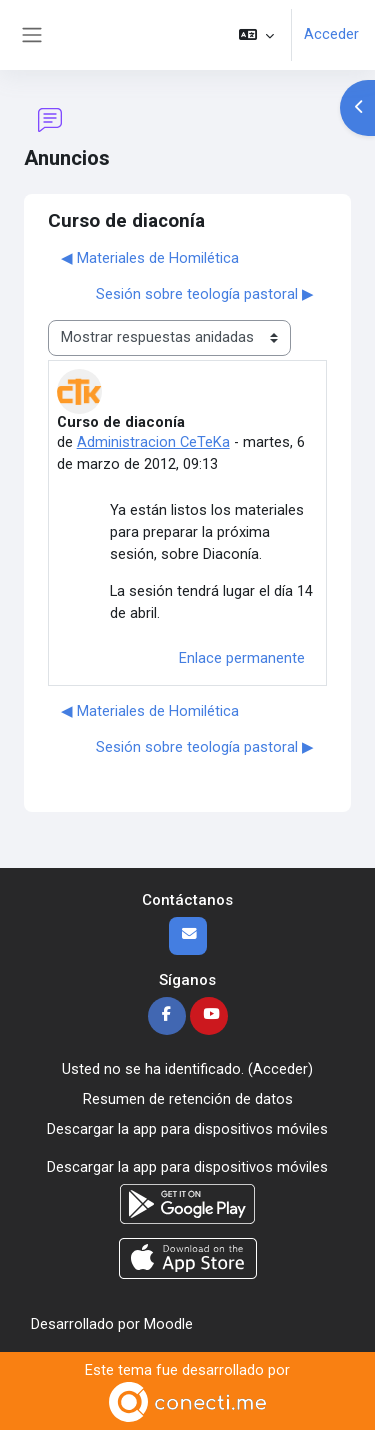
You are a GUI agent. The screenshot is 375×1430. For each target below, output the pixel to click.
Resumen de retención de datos (188, 1099)
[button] (256, 35)
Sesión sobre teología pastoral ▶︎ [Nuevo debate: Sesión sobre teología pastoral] (205, 294)
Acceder (331, 34)
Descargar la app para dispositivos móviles (187, 1129)
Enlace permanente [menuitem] (242, 658)
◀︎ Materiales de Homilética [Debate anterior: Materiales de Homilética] (150, 258)
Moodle (168, 1324)
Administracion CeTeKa (153, 442)
